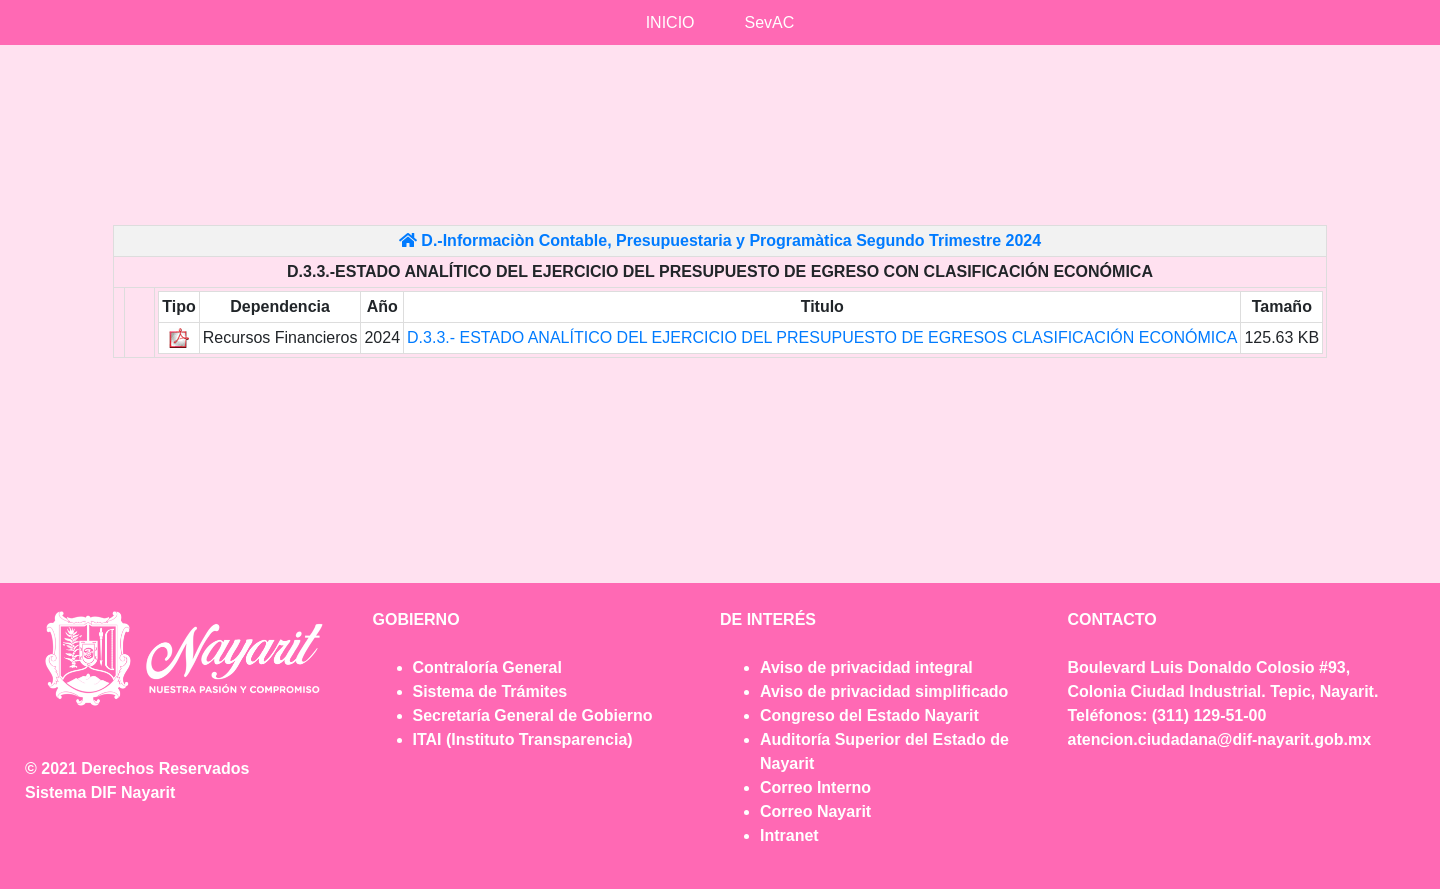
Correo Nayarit (815, 811)
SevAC (770, 22)
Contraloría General (487, 667)
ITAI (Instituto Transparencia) (523, 739)
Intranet (789, 835)
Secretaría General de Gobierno (533, 715)
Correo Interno (815, 787)
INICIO (670, 22)
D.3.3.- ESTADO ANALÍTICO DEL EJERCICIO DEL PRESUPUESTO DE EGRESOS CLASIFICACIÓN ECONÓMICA (822, 337)
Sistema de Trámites (490, 691)
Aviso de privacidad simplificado (884, 691)
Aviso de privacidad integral (866, 667)
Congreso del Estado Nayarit (869, 715)
